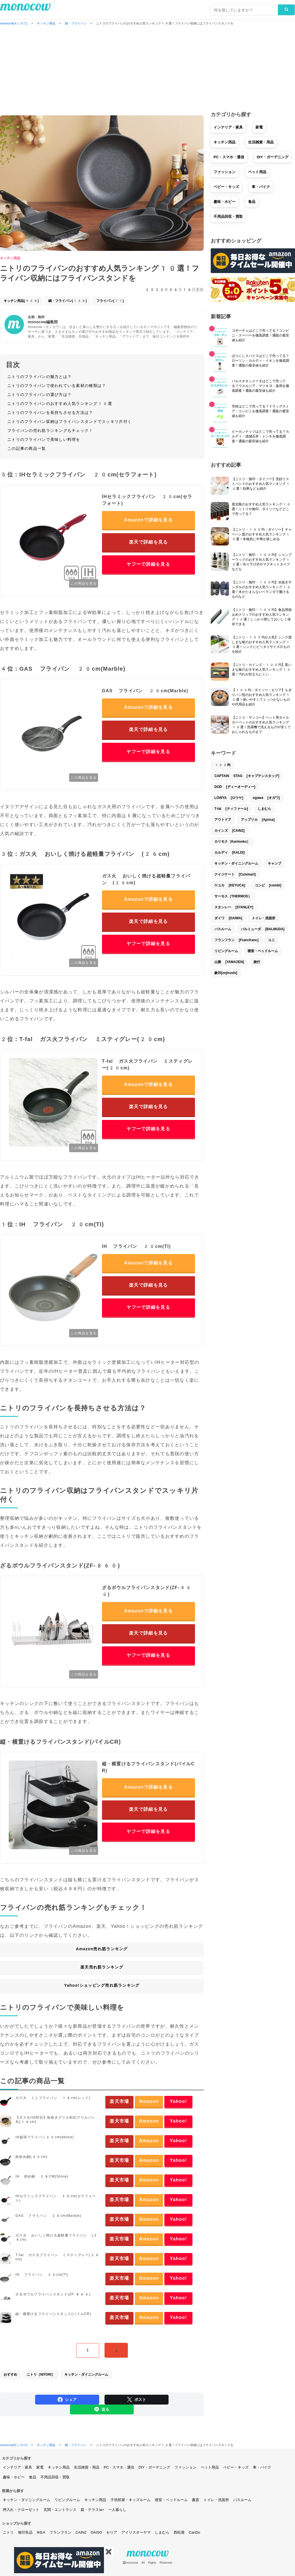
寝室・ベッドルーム (263, 951)
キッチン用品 (10, 258)
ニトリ (8, 2532)
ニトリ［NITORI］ (41, 2374)
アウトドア (222, 820)
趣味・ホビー (224, 202)
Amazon (149, 2101)
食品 (251, 202)
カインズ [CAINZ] (229, 831)
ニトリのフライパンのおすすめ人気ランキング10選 (59, 403)
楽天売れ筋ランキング (101, 1967)
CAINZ (81, 2532)
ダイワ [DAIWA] (228, 918)
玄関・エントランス (60, 2510)
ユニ (271, 940)
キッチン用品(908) (21, 301)
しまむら (264, 809)
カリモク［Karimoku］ (232, 842)
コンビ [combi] (268, 885)
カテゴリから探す (16, 2458)
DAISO (96, 2532)
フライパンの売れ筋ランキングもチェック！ (50, 430)
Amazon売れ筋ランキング (102, 1949)
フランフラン (60, 2532)
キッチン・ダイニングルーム (86, 2374)
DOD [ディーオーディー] (234, 787)
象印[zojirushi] (225, 973)
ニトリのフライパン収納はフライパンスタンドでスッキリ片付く (69, 421)
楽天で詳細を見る (148, 542)
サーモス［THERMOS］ (232, 896)
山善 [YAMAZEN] (229, 962)
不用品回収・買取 (228, 216)
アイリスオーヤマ (136, 2532)
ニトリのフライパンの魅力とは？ (39, 376)
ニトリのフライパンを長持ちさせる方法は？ (50, 412)
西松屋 (179, 2532)
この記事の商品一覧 (26, 448)
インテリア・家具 (228, 127)
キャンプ (274, 863)
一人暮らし (117, 2510)
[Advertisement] (147, 69)
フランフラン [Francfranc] (236, 940)
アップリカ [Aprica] (257, 820)
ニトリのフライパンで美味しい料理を (43, 439)
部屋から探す (13, 2491)
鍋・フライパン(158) (67, 301)
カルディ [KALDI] (229, 852)
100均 (222, 765)
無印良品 (25, 2532)
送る (101, 2409)
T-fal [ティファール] (231, 809)
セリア (111, 2532)
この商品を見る (84, 583)
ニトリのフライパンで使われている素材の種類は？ (56, 385)
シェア (67, 2399)
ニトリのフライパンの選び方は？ (39, 394)
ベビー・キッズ (226, 187)
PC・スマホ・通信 (229, 157)
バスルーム (222, 929)
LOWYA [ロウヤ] (228, 798)
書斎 (195, 2500)
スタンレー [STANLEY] (233, 907)
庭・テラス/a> (92, 2510)
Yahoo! (178, 2101)
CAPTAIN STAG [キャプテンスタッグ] (246, 776)
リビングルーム (226, 951)
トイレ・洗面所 (263, 918)
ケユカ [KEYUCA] (229, 885)
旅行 (256, 962)
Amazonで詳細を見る (148, 519)
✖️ (108, 2552)
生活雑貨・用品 (261, 142)
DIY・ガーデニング (273, 157)
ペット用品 (257, 172)
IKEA (41, 2532)
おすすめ (10, 2374)
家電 (259, 127)
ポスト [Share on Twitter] (136, 2399)
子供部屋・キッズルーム (130, 2500)
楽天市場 (119, 2101)
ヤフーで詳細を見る (148, 564)
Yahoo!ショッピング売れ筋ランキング (101, 1985)
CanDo (194, 2532)
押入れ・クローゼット (21, 2510)
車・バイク (261, 187)
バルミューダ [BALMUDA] (263, 929)
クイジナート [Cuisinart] (235, 874)
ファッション (224, 172)
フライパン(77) (110, 301)
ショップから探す (16, 2523)
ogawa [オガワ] (266, 798)
